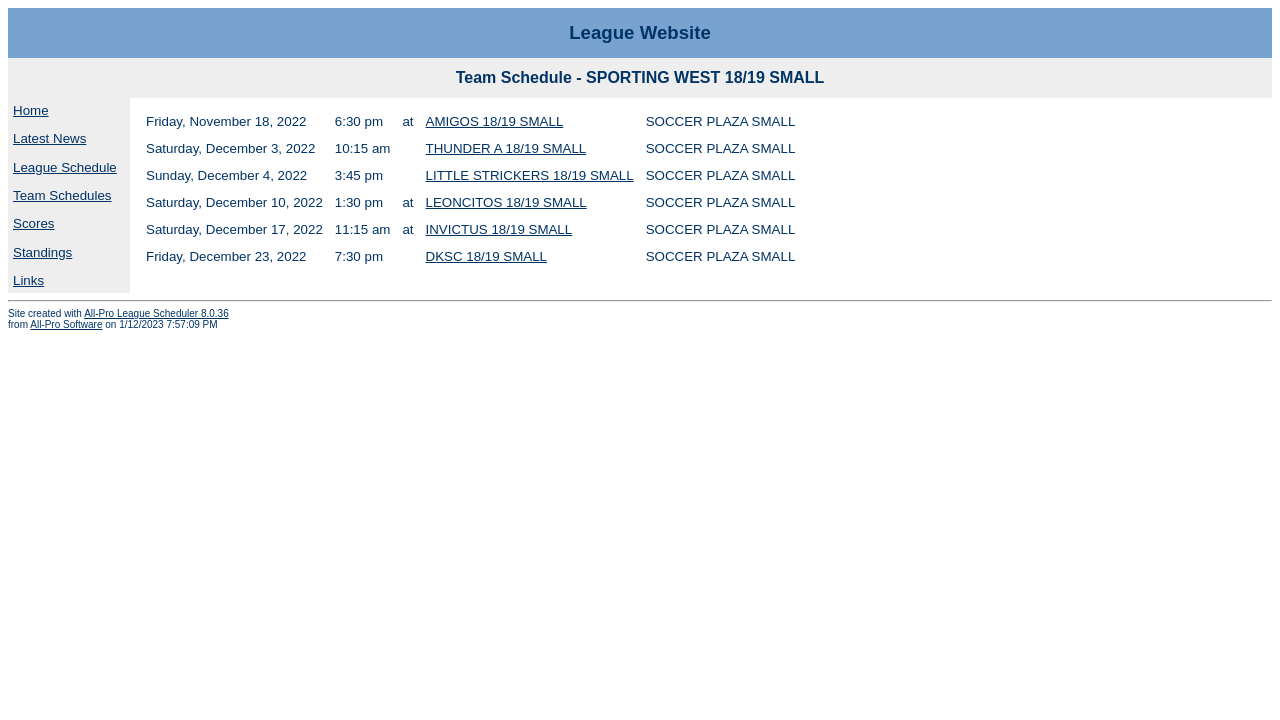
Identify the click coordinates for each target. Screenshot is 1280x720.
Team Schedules (62, 195)
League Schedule (65, 167)
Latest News (49, 138)
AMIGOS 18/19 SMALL (495, 121)
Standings (42, 252)
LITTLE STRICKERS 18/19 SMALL (530, 175)
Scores (33, 223)
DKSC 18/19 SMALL (487, 256)
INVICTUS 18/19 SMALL (499, 229)
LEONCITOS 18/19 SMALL (506, 202)
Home (31, 110)
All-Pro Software (66, 324)
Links (28, 280)
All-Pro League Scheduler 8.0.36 (156, 313)
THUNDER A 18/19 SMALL (506, 148)
